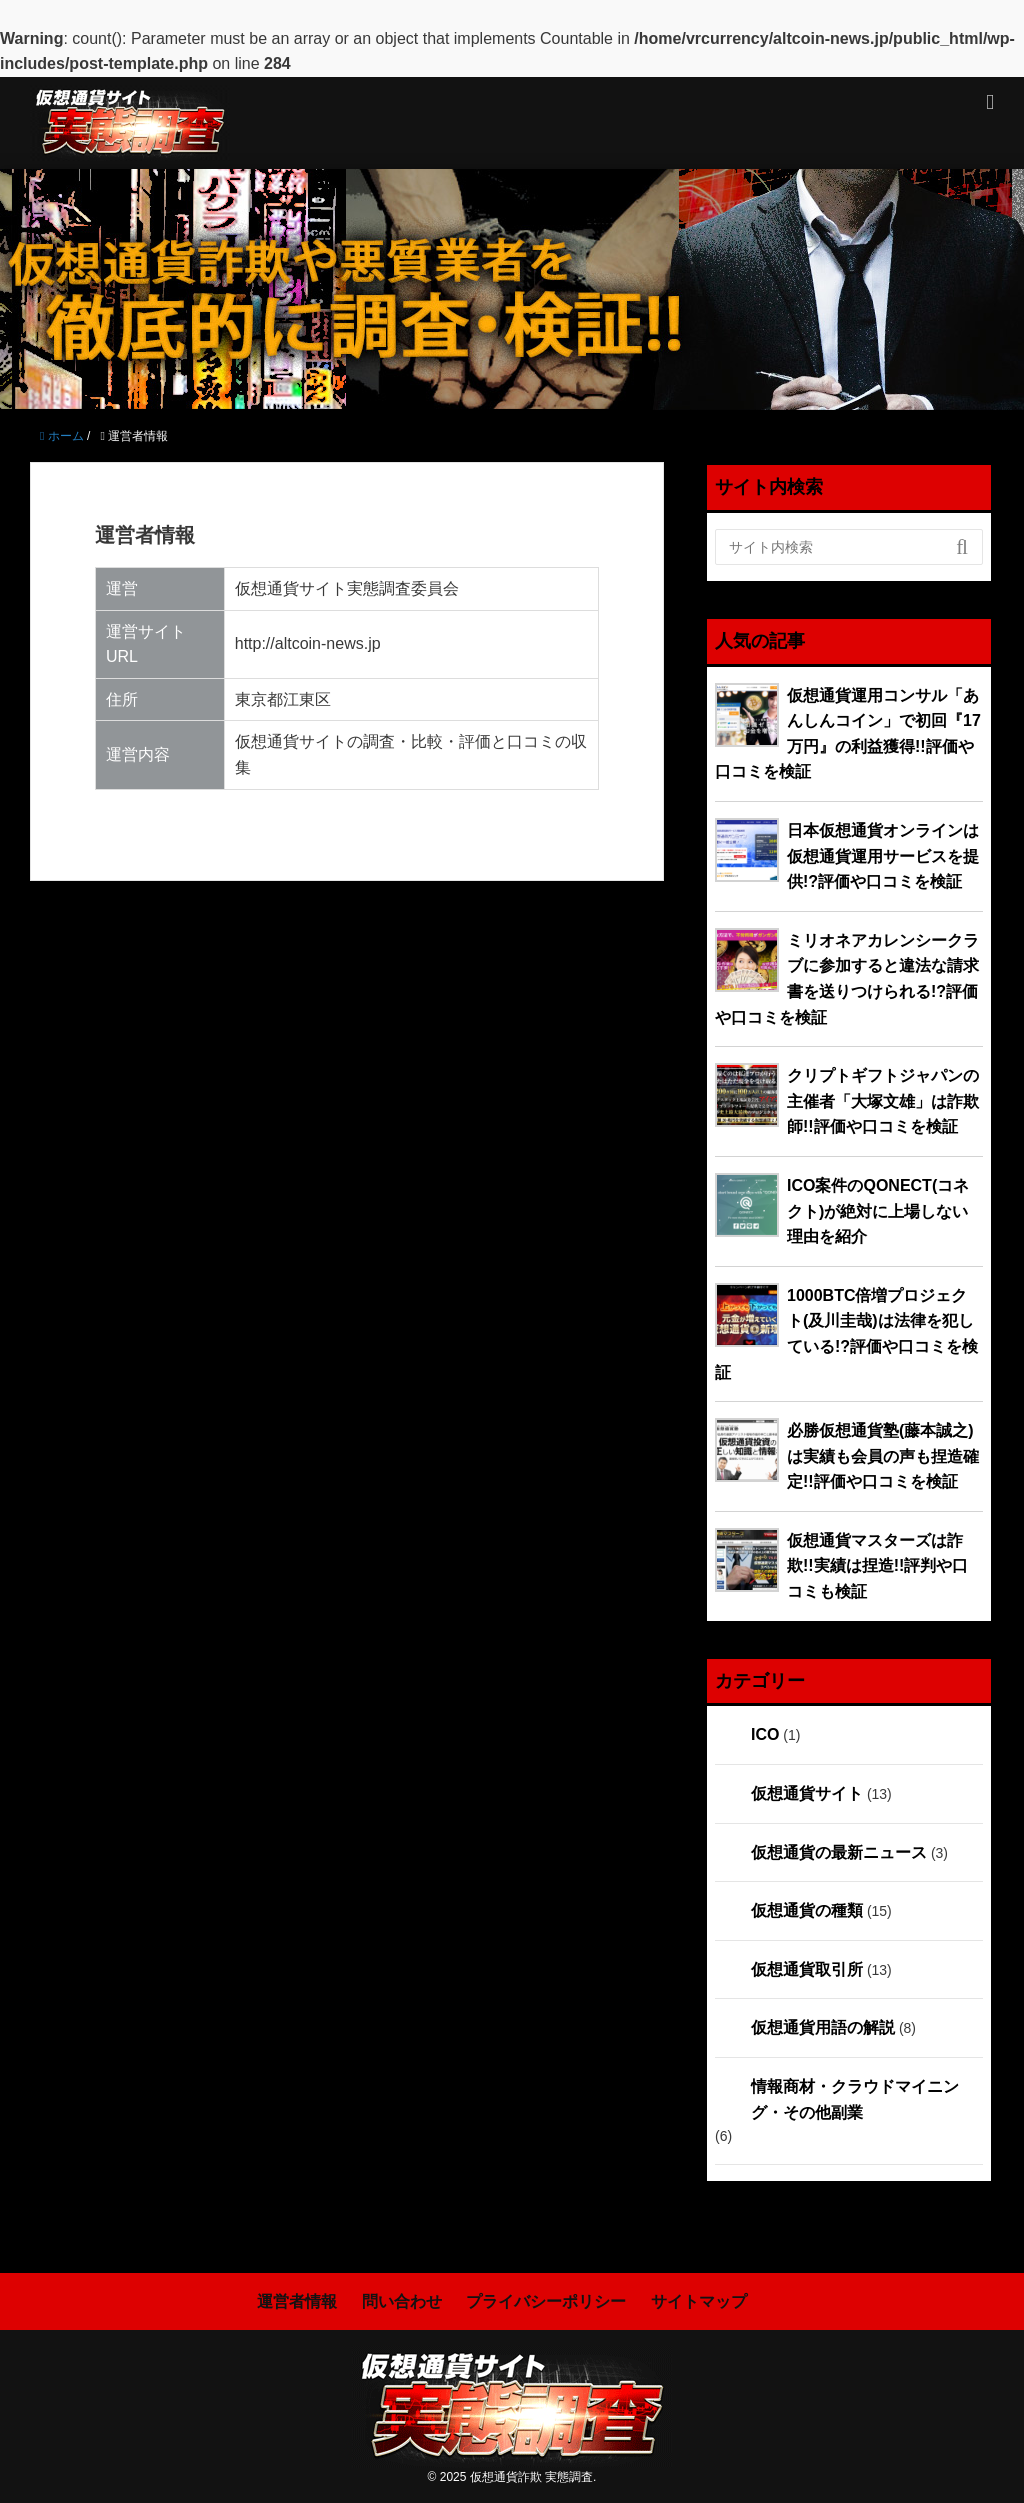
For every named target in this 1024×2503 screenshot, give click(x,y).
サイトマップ (699, 2301)
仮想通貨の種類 (807, 1910)
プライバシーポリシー (546, 2301)
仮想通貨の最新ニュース (839, 1852)
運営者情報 (297, 2301)
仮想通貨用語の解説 (823, 2027)
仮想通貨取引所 (807, 1969)
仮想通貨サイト (807, 1793)
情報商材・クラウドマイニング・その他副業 (855, 2099)
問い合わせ (402, 2301)
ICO (765, 1734)
